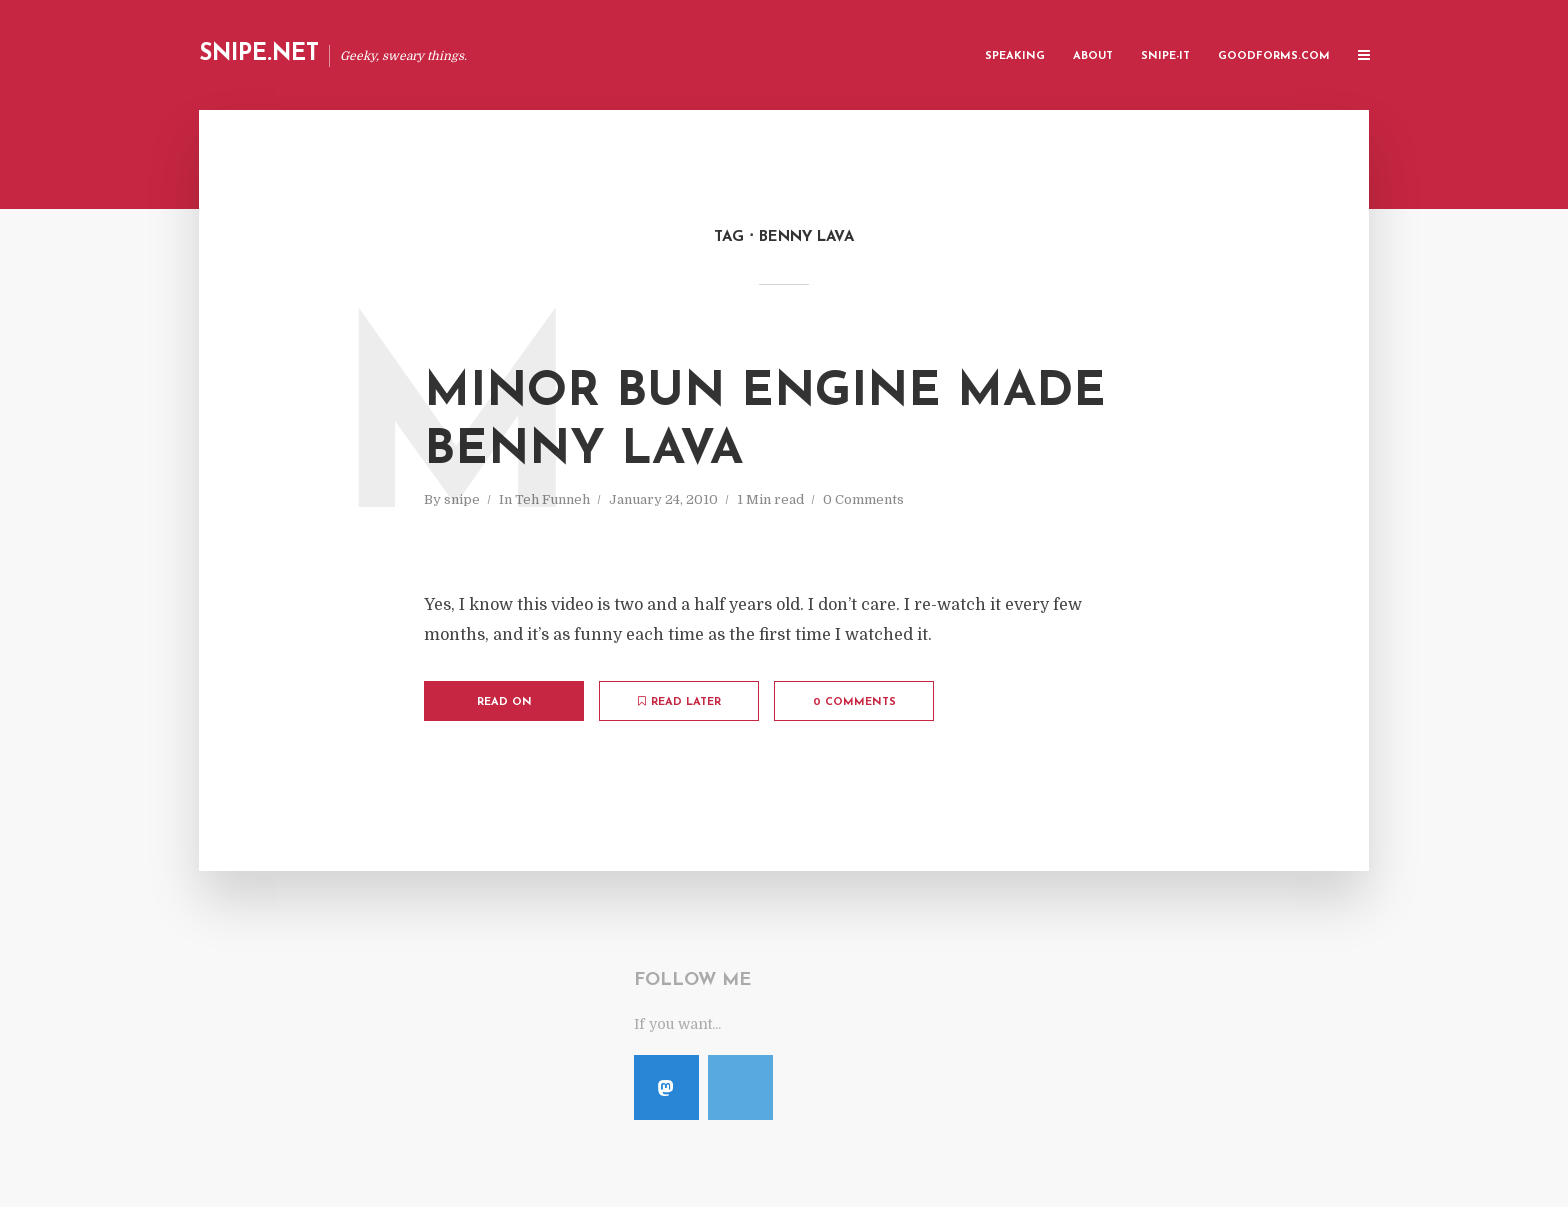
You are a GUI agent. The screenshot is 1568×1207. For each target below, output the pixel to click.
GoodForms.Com (1274, 56)
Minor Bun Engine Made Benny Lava (765, 422)
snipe (462, 499)
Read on (504, 702)
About (1093, 56)
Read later (679, 702)
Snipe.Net (259, 54)
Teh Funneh (552, 499)
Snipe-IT (1165, 56)
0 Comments (863, 499)
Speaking (1015, 56)
